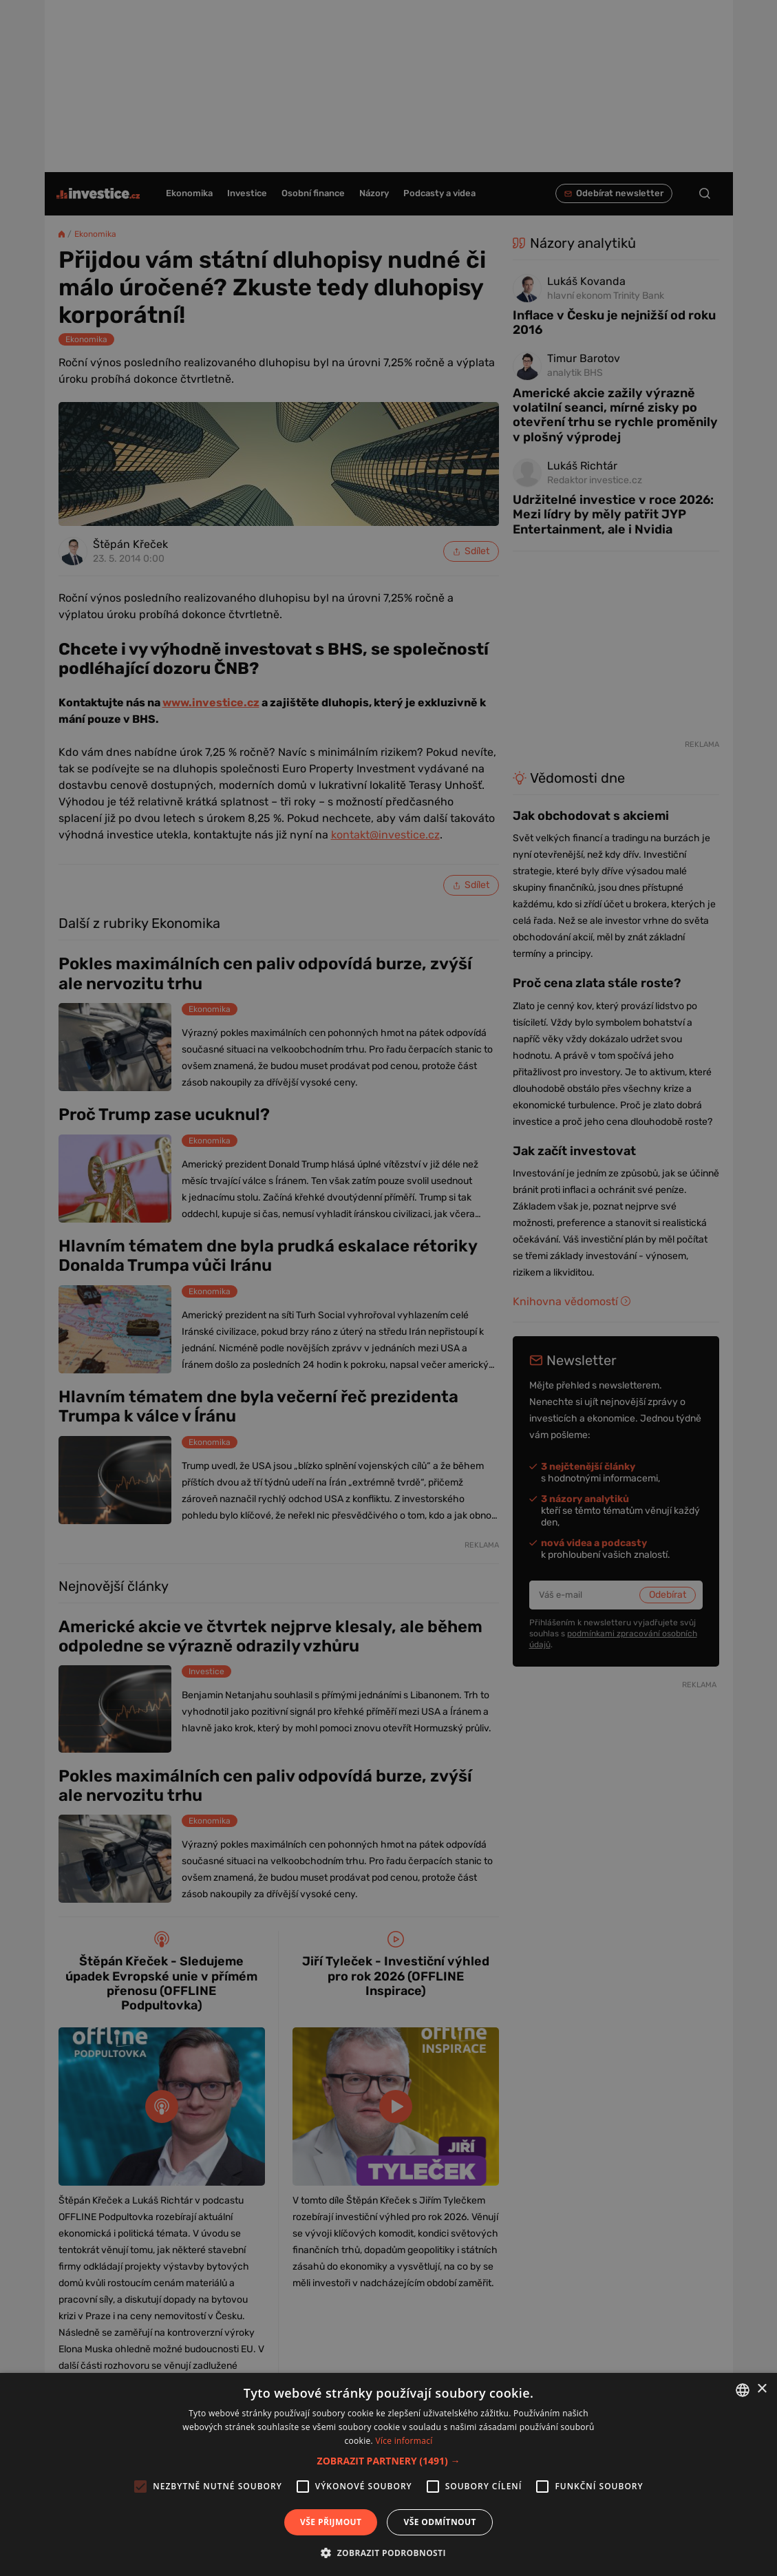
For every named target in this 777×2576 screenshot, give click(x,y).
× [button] (761, 2389)
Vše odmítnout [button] (439, 2522)
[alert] (388, 1288)
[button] (388, 2460)
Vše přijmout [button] (330, 2522)
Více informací (403, 2441)
